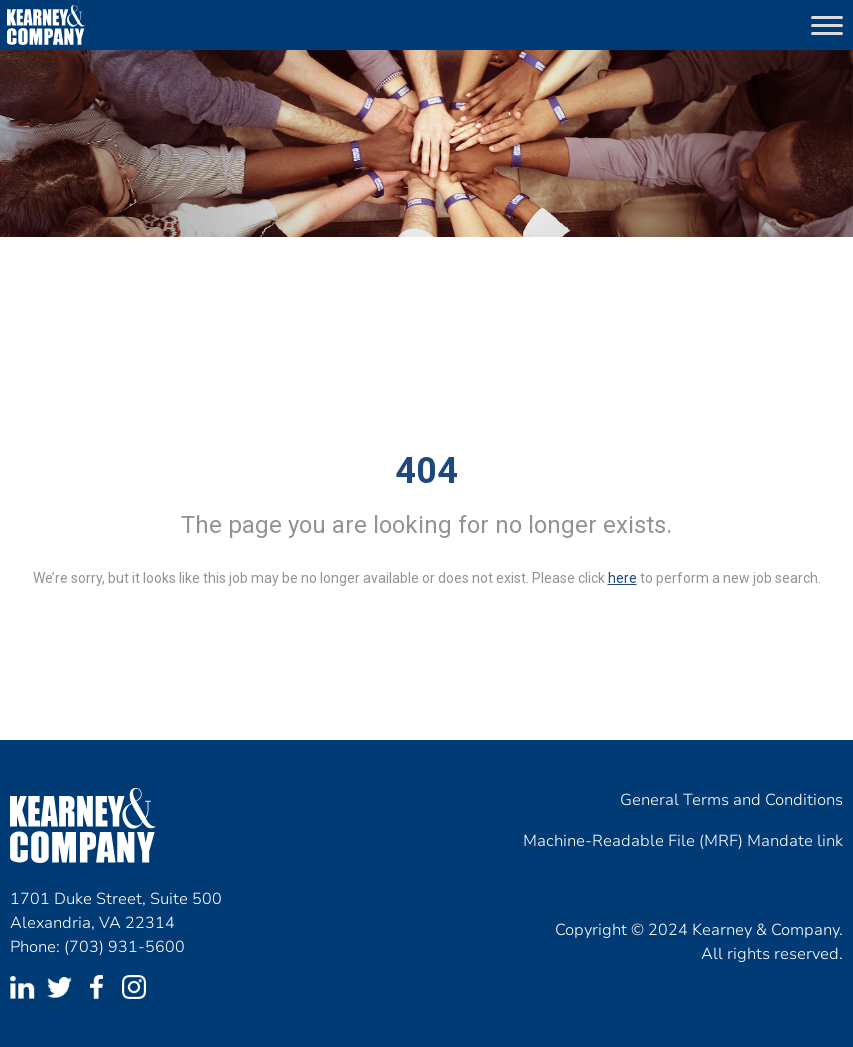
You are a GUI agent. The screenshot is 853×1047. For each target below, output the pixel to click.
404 (426, 471)
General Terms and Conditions (731, 800)
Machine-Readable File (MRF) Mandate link (683, 841)
